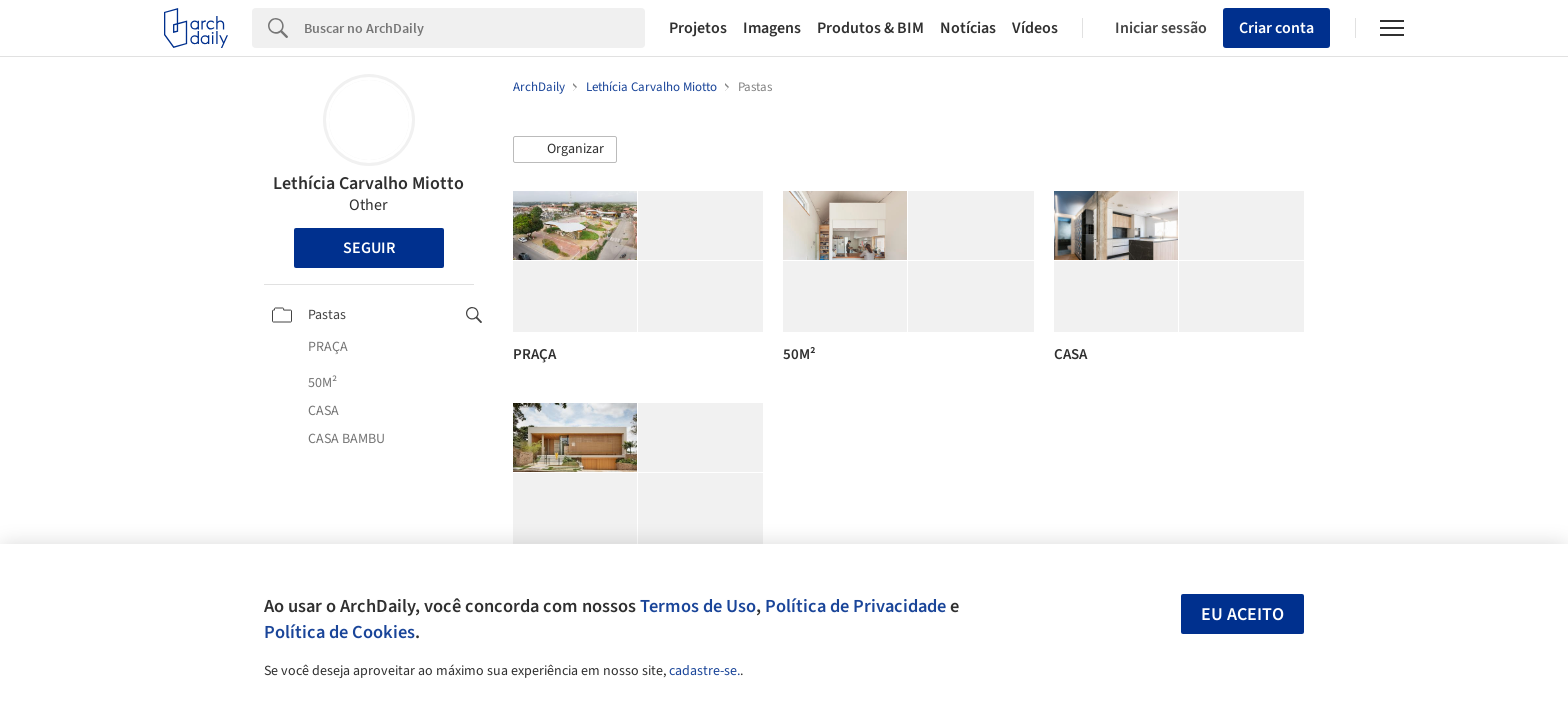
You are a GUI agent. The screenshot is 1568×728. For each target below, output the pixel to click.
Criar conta (1276, 28)
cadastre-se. (704, 671)
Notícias (968, 28)
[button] (565, 150)
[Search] (474, 28)
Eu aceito (1242, 614)
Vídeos (1035, 28)
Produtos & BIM (870, 28)
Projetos (698, 28)
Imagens (772, 28)
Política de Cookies (339, 632)
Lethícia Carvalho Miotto (368, 183)
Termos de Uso (698, 606)
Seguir (369, 248)
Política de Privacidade (855, 606)
